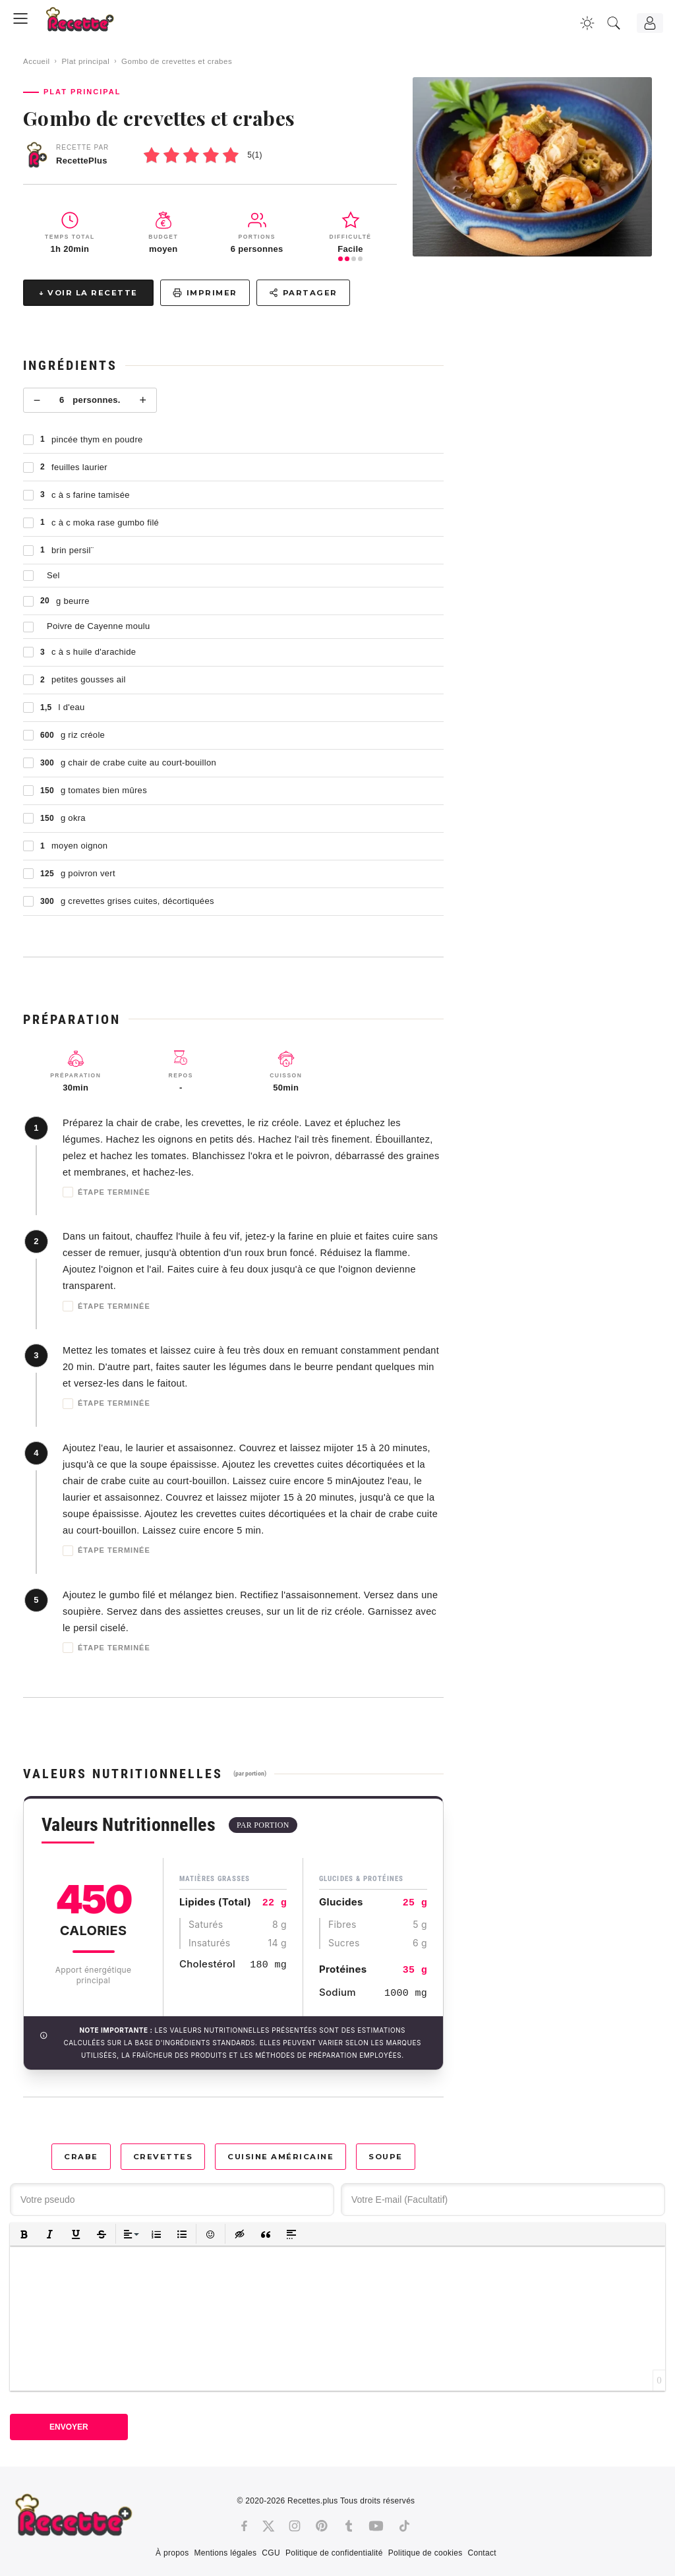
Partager (303, 292)
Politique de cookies (425, 2553)
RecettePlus (81, 160)
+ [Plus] (142, 400)
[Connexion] (650, 23)
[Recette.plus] (89, 23)
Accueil (36, 61)
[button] (24, 2234)
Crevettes (163, 2156)
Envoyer (68, 2427)
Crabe (81, 2156)
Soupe (385, 2156)
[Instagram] (294, 2525)
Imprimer (205, 292)
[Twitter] (268, 2525)
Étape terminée (106, 1192)
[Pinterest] (321, 2526)
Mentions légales (225, 2553)
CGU (271, 2553)
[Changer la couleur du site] (587, 23)
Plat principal (85, 61)
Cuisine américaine (280, 2156)
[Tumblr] (348, 2525)
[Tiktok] (404, 2525)
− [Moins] (37, 400)
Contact (481, 2553)
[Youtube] (376, 2525)
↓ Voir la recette (88, 292)
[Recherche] (614, 23)
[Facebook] (244, 2526)
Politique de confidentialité (334, 2553)
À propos (172, 2553)
